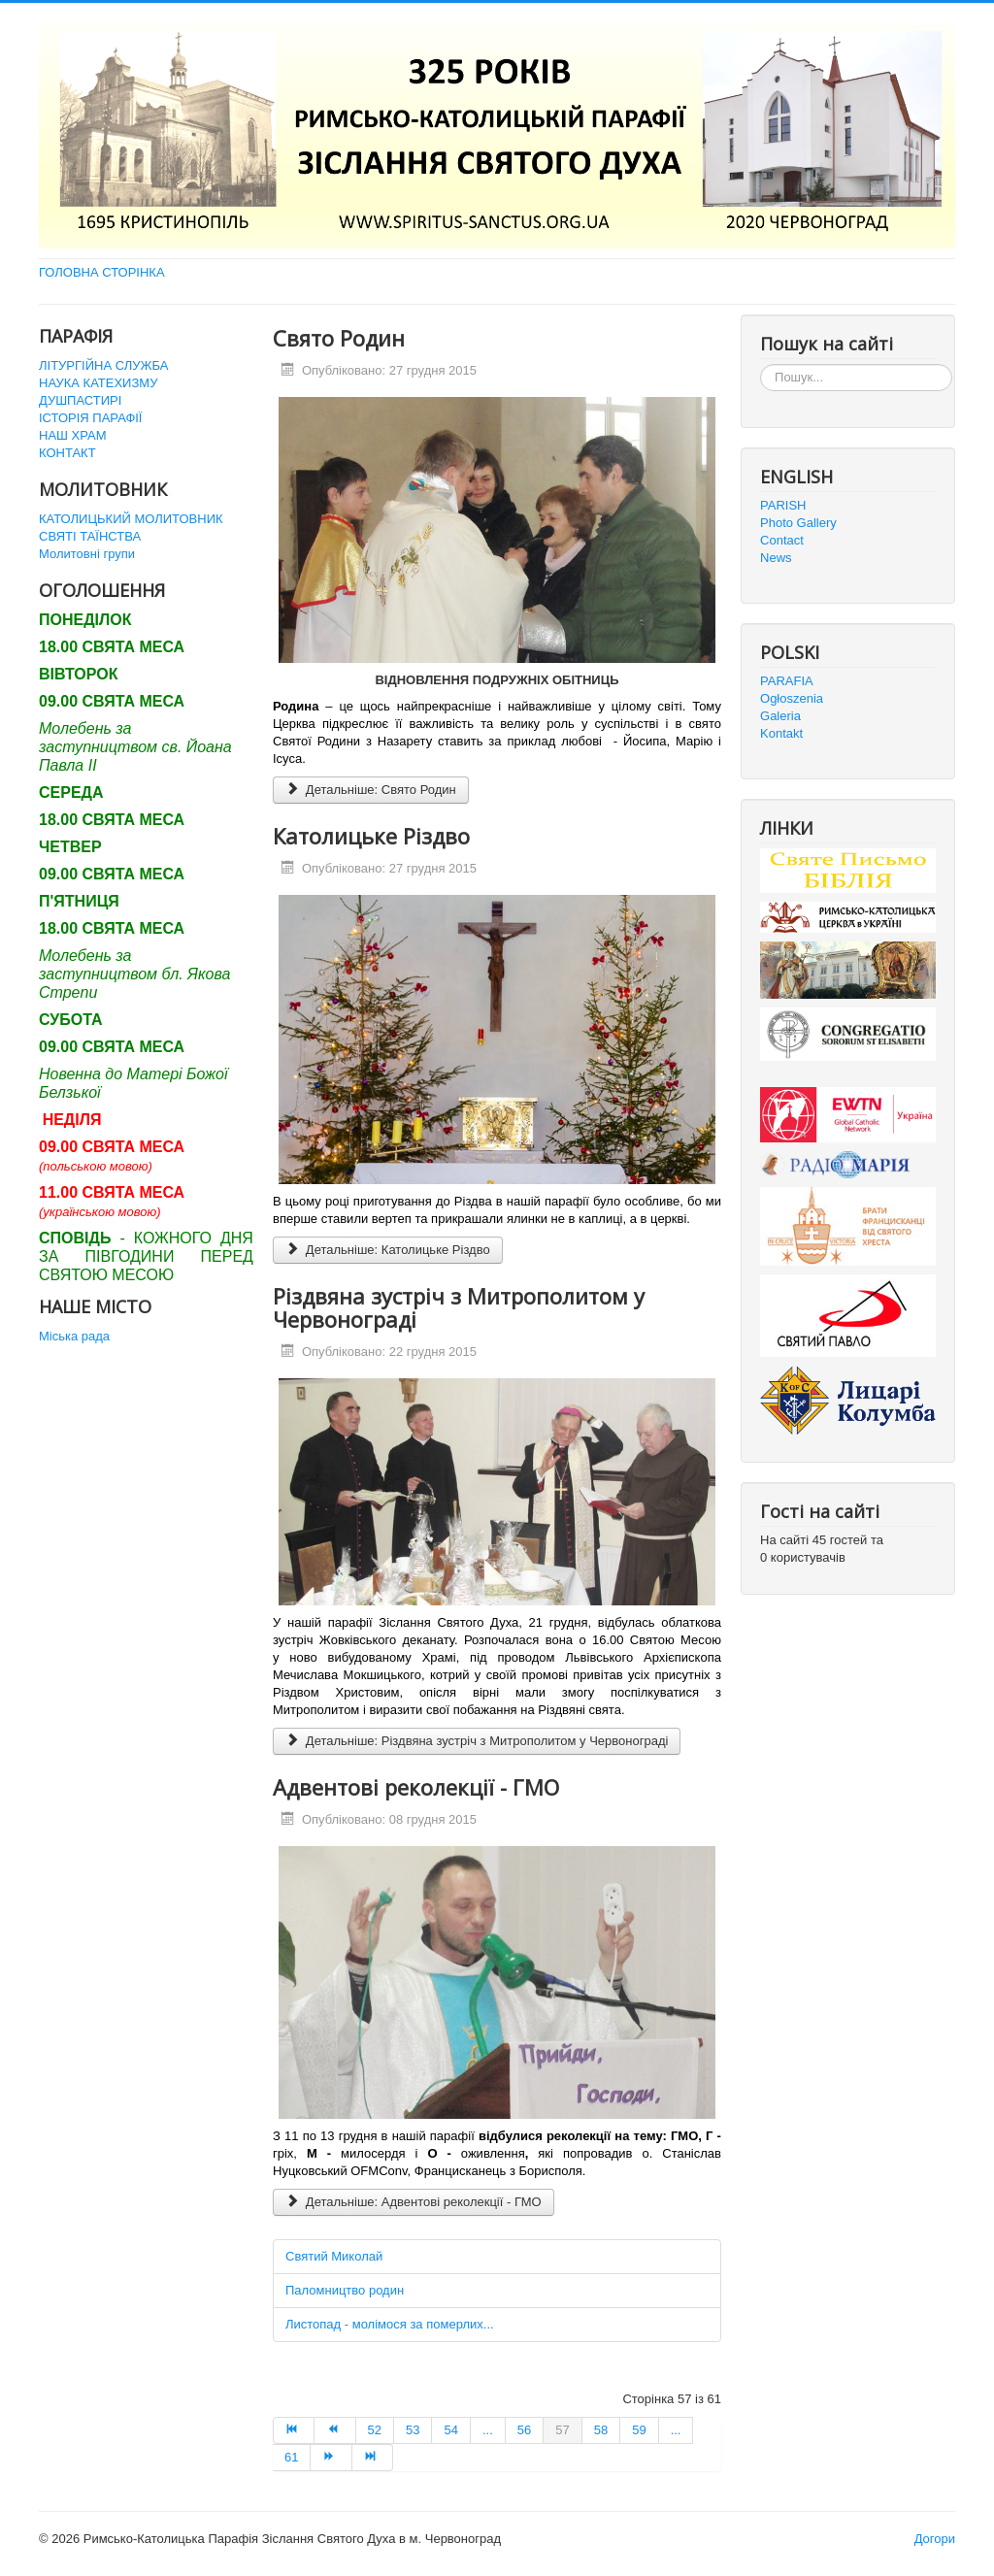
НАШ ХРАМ (73, 435)
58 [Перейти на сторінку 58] (601, 2430)
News (776, 557)
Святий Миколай (333, 2256)
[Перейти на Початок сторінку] (294, 2430)
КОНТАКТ (67, 453)
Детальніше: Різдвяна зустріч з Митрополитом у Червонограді (476, 1741)
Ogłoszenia (791, 698)
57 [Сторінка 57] (562, 2430)
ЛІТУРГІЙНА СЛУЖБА (103, 365)
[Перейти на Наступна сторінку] (331, 2457)
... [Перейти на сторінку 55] (487, 2430)
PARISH (783, 505)
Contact (782, 540)
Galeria (780, 716)
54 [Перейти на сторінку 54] (450, 2430)
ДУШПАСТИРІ (80, 400)
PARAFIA (786, 681)
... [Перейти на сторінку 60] (676, 2430)
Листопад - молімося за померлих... (389, 2324)
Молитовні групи (87, 553)
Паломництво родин (344, 2290)
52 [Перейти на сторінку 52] (374, 2430)
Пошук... (760, 364)
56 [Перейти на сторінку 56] (524, 2430)
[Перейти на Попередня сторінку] (335, 2430)
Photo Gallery (798, 522)
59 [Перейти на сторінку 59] (639, 2430)
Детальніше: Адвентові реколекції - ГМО (413, 2202)
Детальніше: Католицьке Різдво (387, 1249)
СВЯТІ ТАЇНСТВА (90, 536)
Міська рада (74, 1336)
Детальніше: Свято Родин (370, 789)
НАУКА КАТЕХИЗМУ (98, 383)
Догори (934, 2538)
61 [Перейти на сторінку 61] (291, 2457)
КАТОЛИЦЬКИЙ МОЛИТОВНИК (131, 519)
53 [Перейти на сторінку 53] (412, 2430)
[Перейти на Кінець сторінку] (372, 2457)
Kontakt (781, 733)
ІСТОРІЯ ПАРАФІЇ (90, 418)
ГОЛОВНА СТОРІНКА (102, 272)
